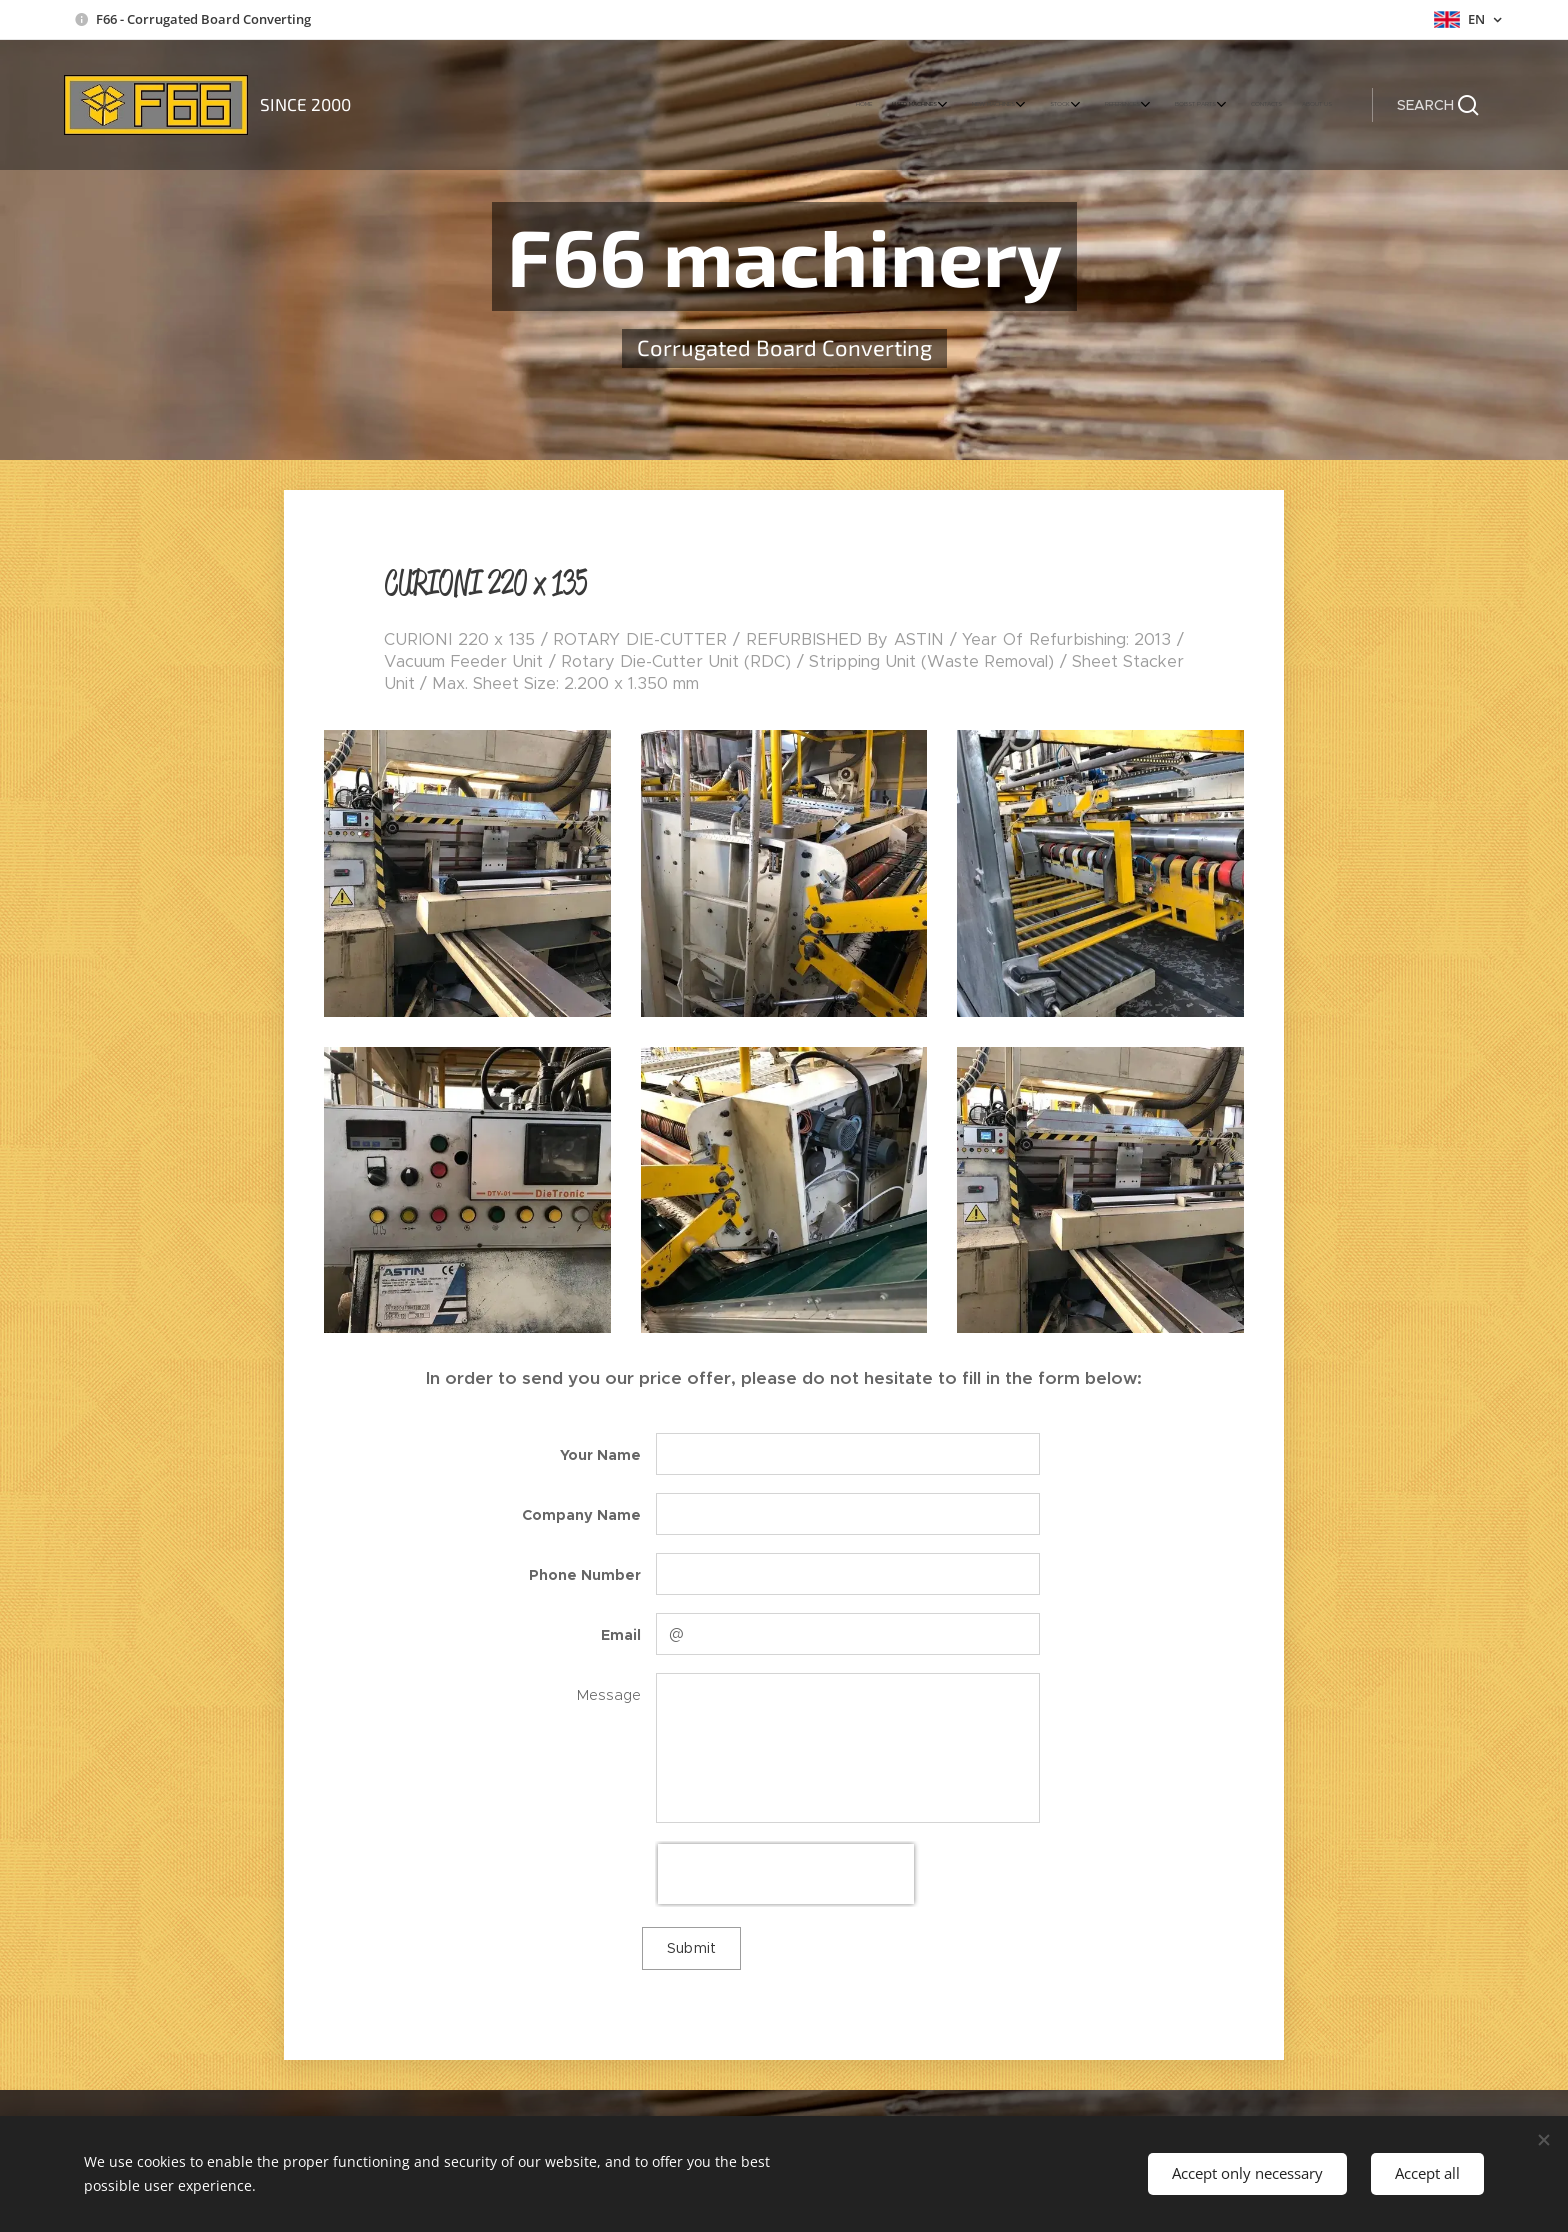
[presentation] (786, 1874)
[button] (1438, 105)
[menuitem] (1119, 105)
